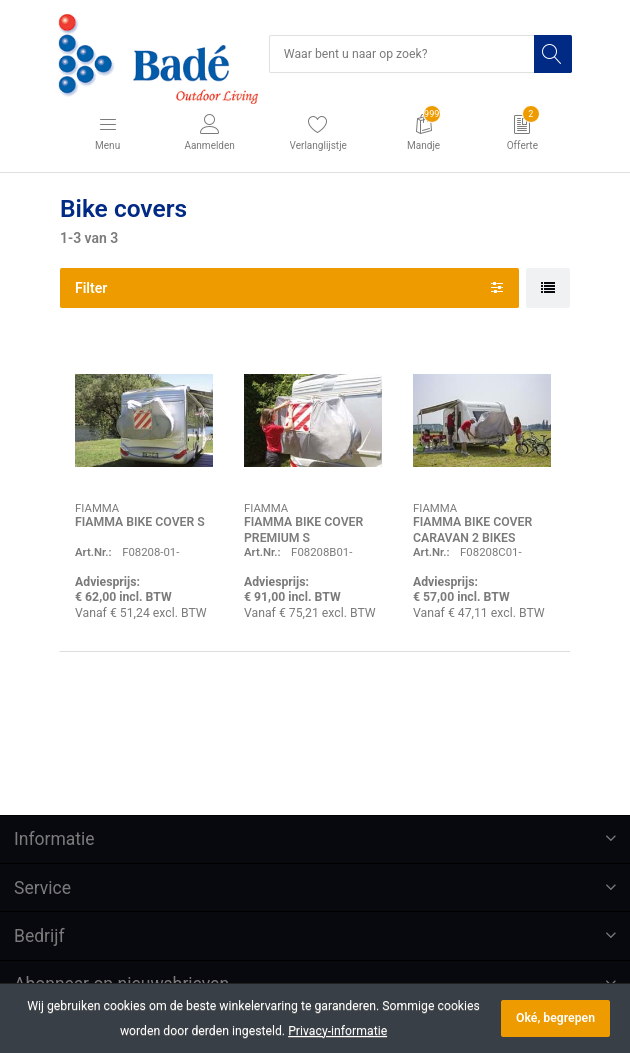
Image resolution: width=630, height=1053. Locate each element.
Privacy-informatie (337, 1031)
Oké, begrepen (555, 1018)
